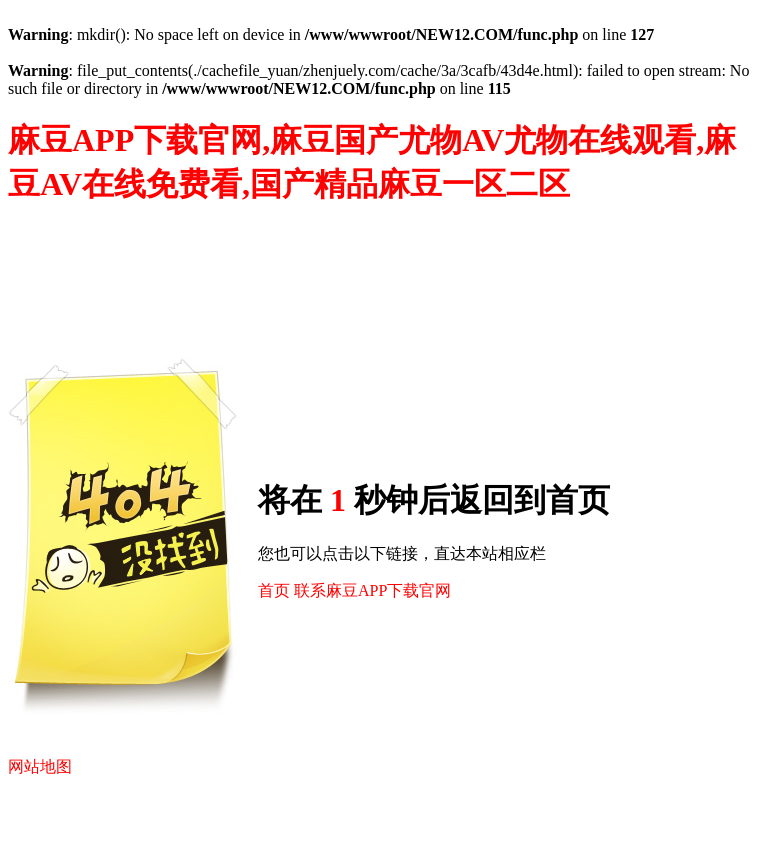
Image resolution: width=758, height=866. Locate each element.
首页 (274, 590)
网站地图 (40, 766)
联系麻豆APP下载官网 (372, 590)
